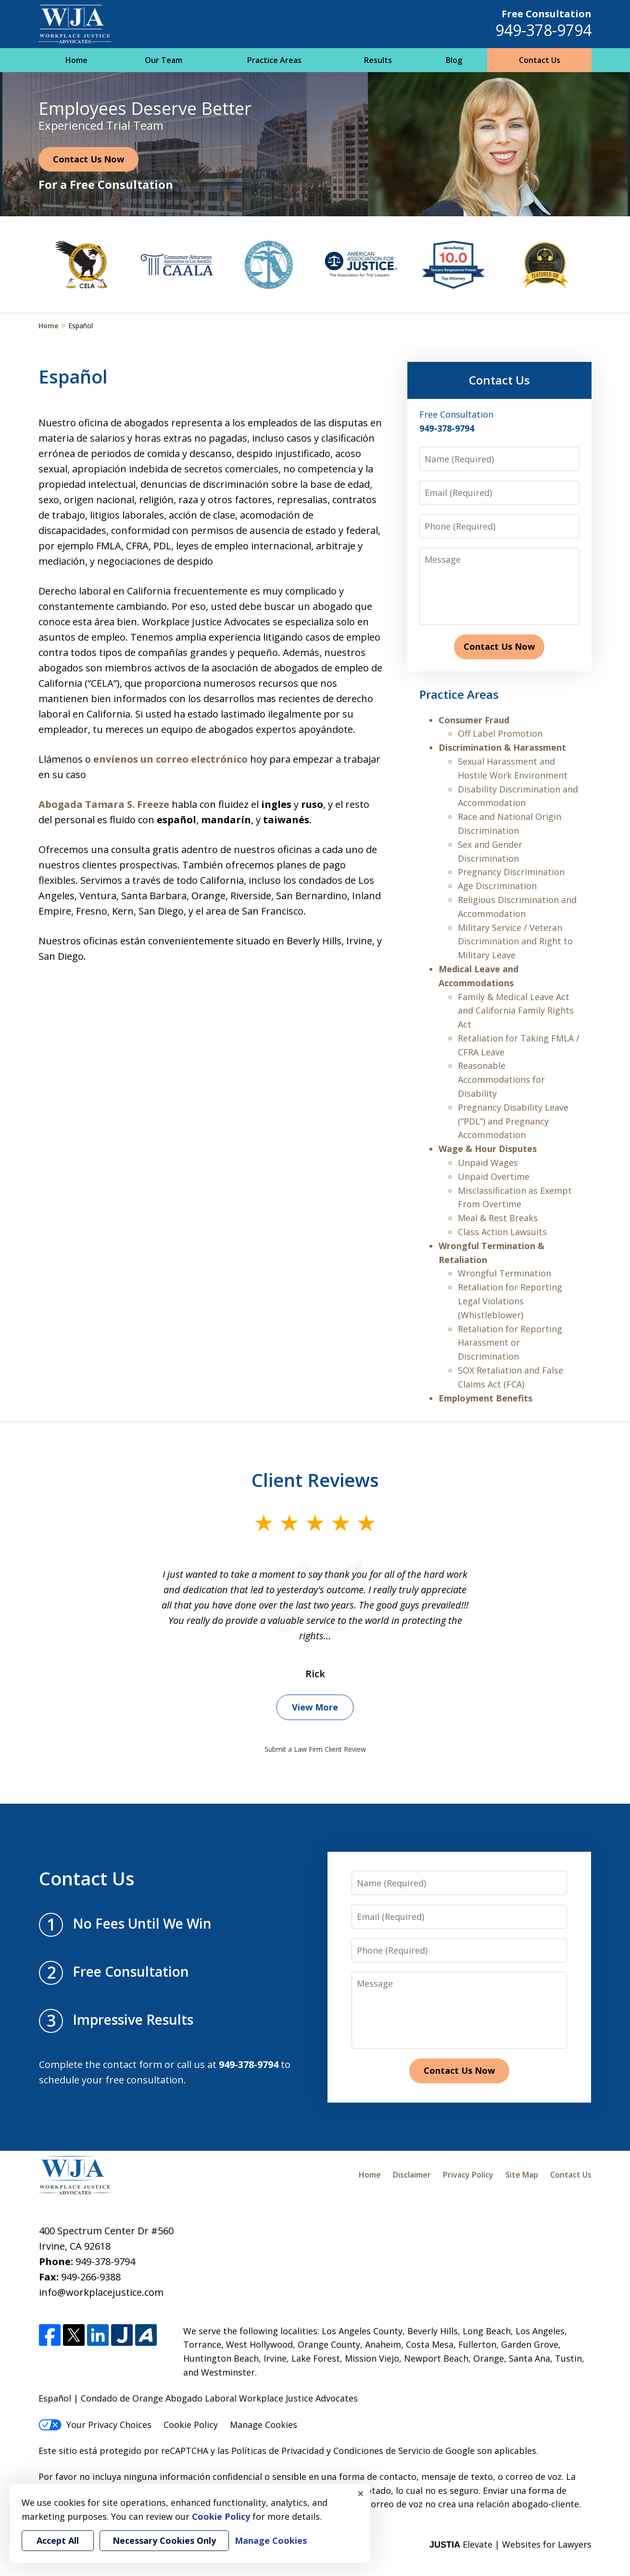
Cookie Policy (191, 2424)
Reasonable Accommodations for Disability (501, 1079)
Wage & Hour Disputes (488, 1148)
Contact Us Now (88, 159)
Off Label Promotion (500, 733)
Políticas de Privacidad (277, 2450)
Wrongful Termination (504, 1273)
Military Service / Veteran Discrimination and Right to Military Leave (515, 941)
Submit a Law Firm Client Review (315, 1749)
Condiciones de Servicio (381, 2450)
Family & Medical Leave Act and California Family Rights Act (516, 1010)
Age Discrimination (497, 886)
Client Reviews (315, 1479)
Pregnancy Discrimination (511, 872)
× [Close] (360, 2493)
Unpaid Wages (488, 1162)
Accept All (58, 2540)
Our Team (163, 60)
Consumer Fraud (474, 720)
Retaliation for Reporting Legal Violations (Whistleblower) (510, 1301)
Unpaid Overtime (493, 1176)
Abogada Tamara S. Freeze (103, 804)
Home (76, 60)
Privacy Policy (468, 2174)
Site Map (521, 2174)
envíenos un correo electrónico (170, 759)
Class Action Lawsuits (502, 1232)
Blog (454, 60)
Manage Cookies (263, 2424)
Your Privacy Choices (94, 2424)
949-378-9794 (543, 30)
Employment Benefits (485, 1398)
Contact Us (539, 60)
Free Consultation (547, 13)
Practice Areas (274, 60)
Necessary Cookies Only (164, 2540)
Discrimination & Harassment (502, 747)
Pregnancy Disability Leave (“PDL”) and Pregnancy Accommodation (513, 1121)
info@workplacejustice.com (101, 2292)
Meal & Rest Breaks (498, 1218)
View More (315, 1707)
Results (378, 60)
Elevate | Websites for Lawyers (510, 2544)
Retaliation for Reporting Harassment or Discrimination (510, 1342)
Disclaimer (412, 2174)
